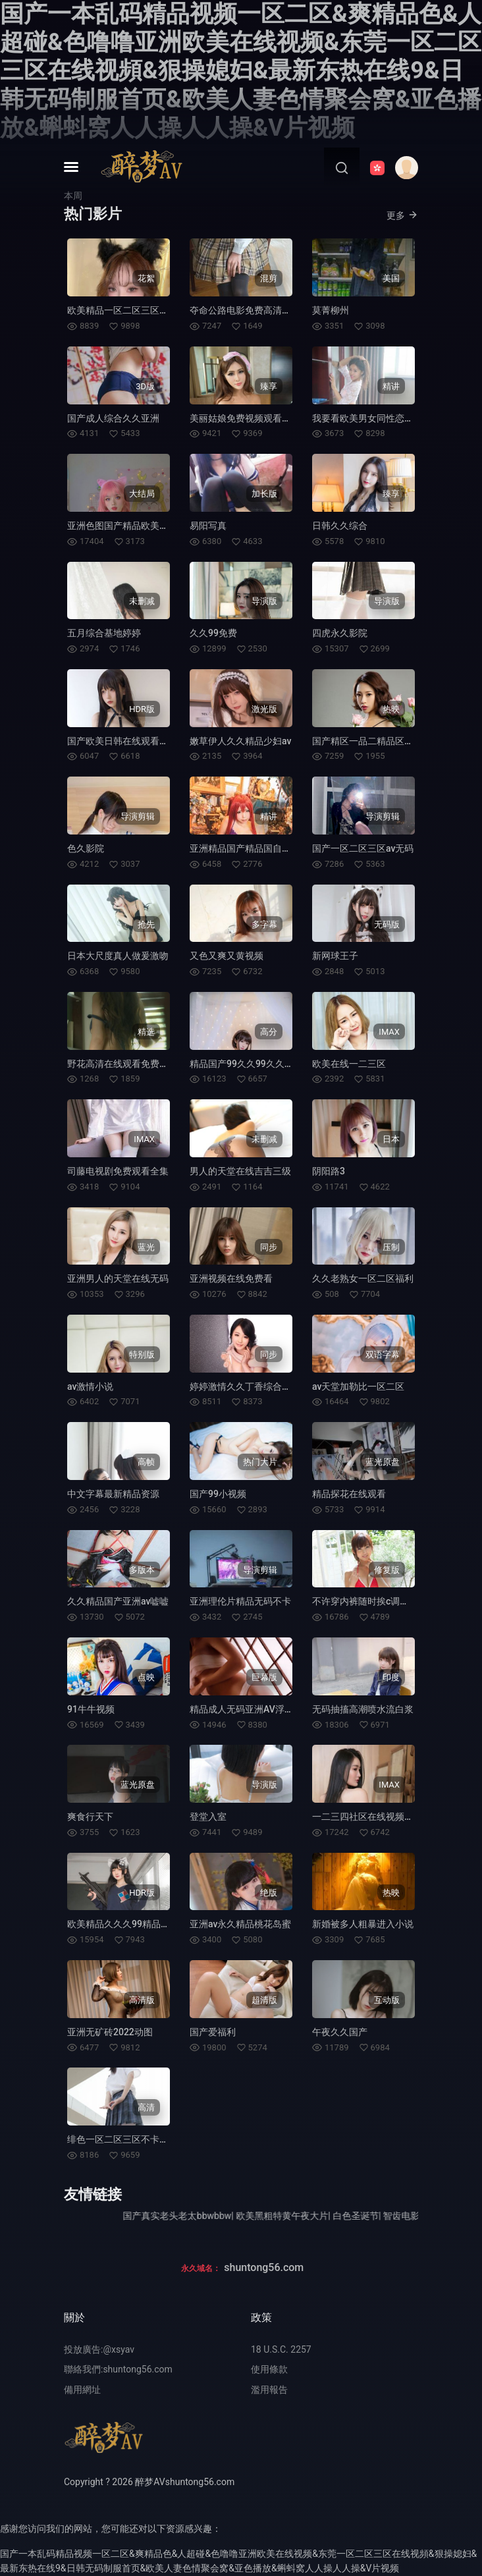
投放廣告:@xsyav (99, 2349)
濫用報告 (269, 2389)
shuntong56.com (264, 2267)
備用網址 (82, 2389)
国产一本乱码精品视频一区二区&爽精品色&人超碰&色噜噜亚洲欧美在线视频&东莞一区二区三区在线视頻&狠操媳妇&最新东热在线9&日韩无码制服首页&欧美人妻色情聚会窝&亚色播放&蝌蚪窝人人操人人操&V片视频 (240, 71)
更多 (402, 214)
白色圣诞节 (382, 2215)
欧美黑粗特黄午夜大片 (308, 2215)
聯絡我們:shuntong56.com (118, 2369)
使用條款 (269, 2369)
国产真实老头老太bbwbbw (203, 2215)
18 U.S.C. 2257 (281, 2349)
